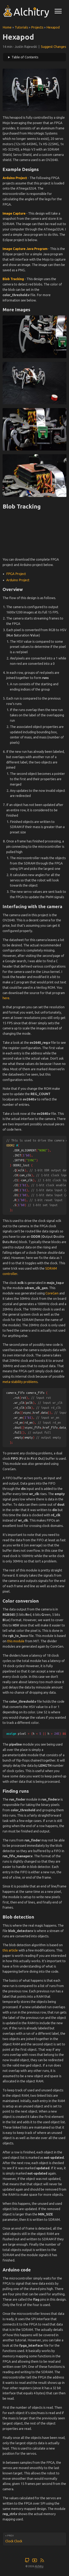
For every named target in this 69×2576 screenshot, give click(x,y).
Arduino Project (17, 580)
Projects (37, 27)
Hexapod (53, 27)
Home (7, 27)
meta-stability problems (20, 1382)
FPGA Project (16, 574)
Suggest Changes (53, 46)
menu (58, 11)
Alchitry (39, 2566)
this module (15, 1641)
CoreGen (52, 1293)
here (6, 998)
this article (10, 1950)
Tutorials (21, 27)
